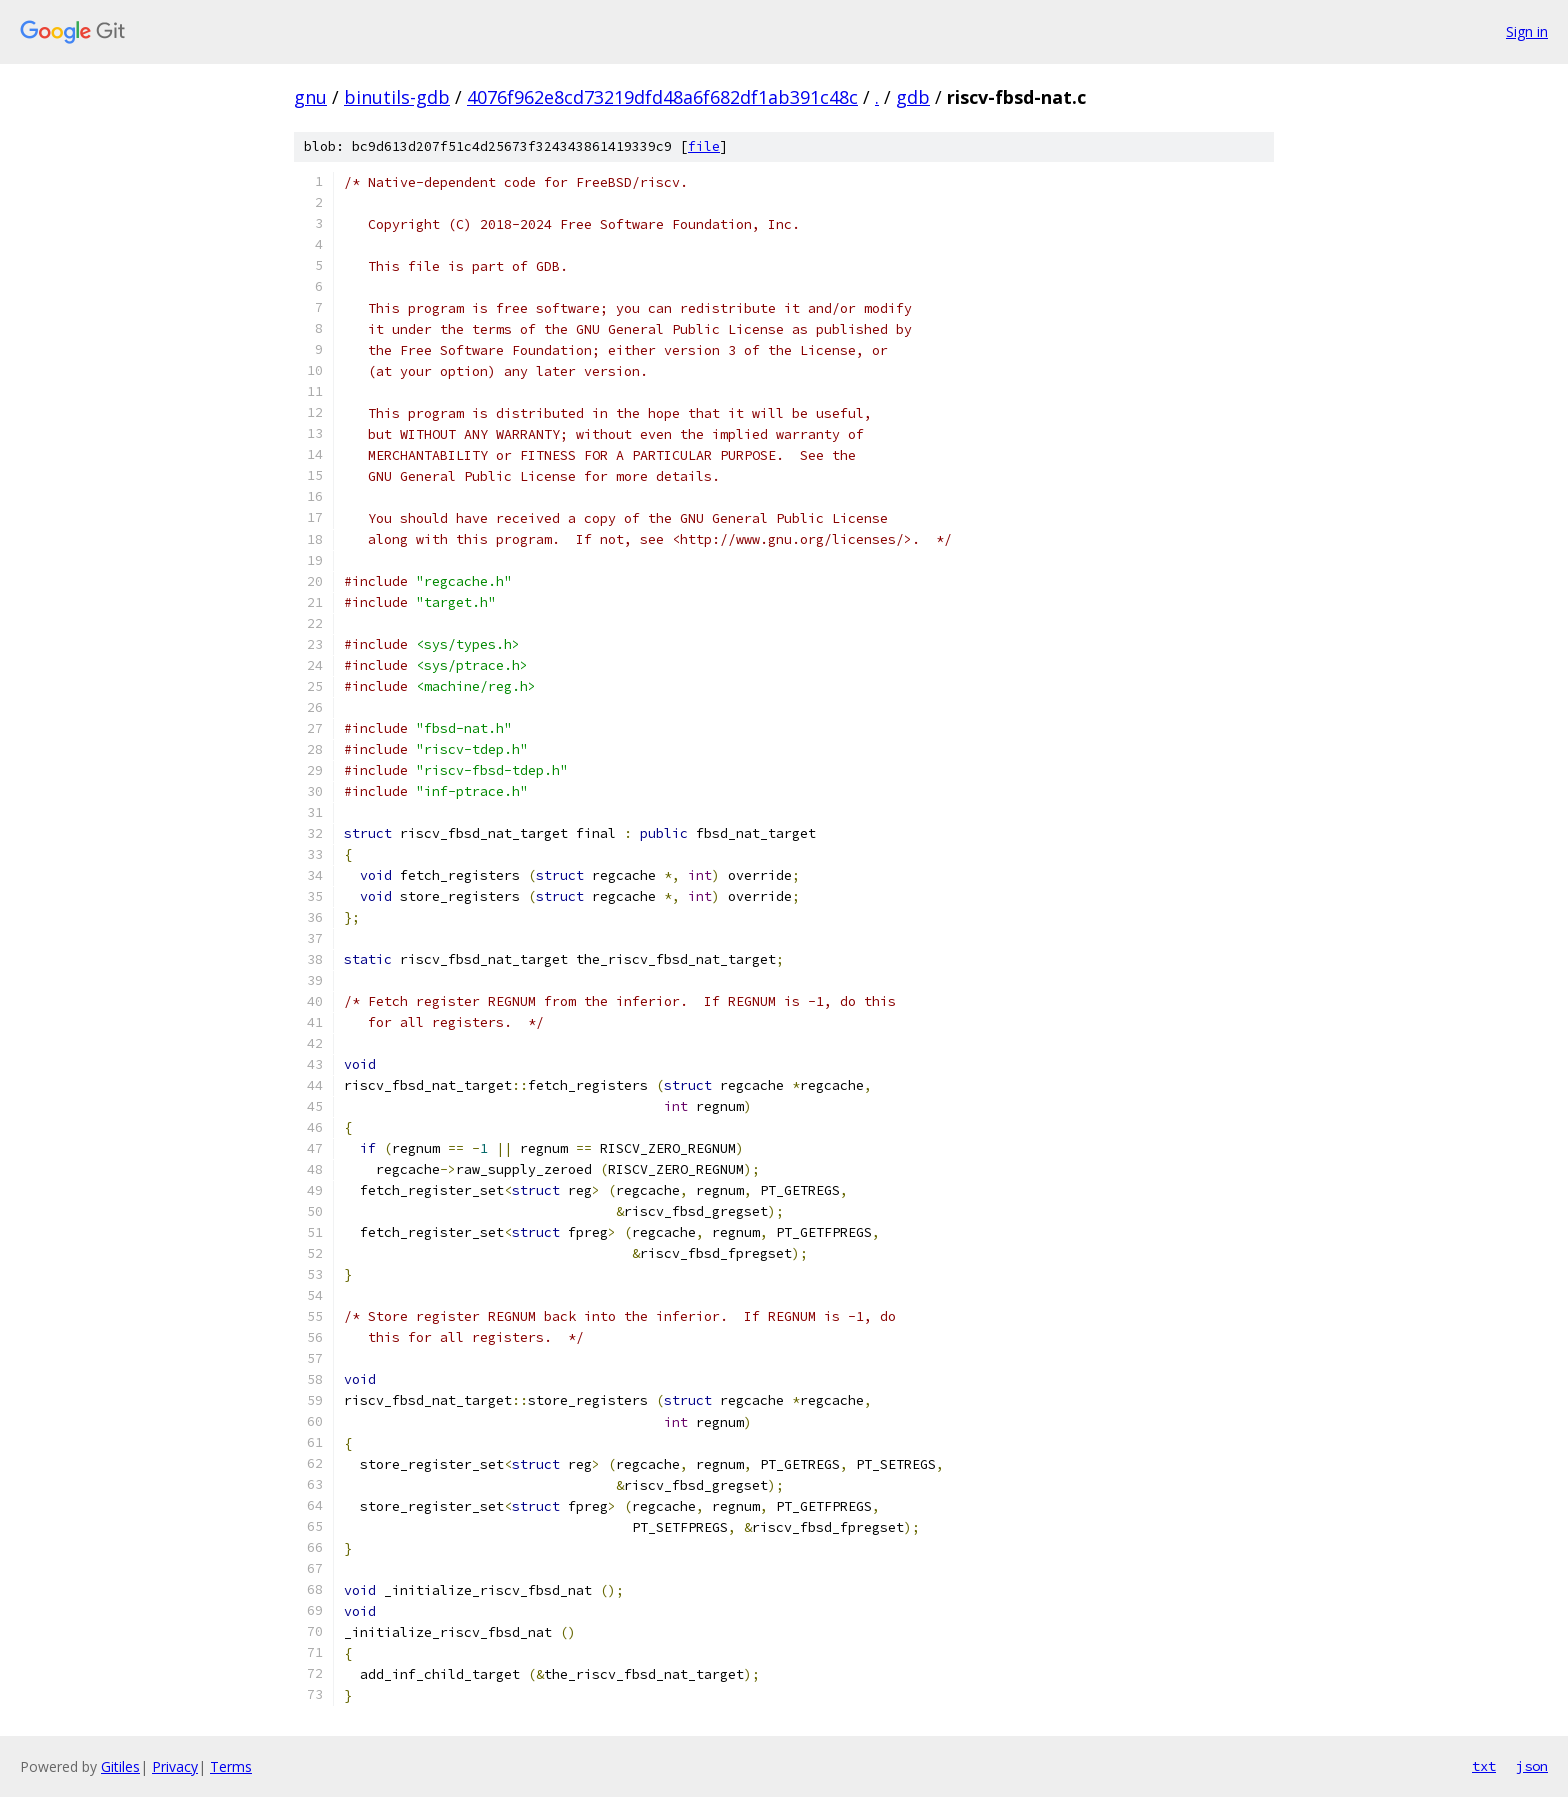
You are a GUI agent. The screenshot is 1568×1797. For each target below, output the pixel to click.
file (704, 146)
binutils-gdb (397, 97)
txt (1484, 1766)
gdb (913, 97)
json (1532, 1766)
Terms (231, 1766)
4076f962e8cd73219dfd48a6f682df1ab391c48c (662, 97)
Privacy (175, 1766)
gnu (310, 97)
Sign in (1527, 31)
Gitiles (120, 1766)
